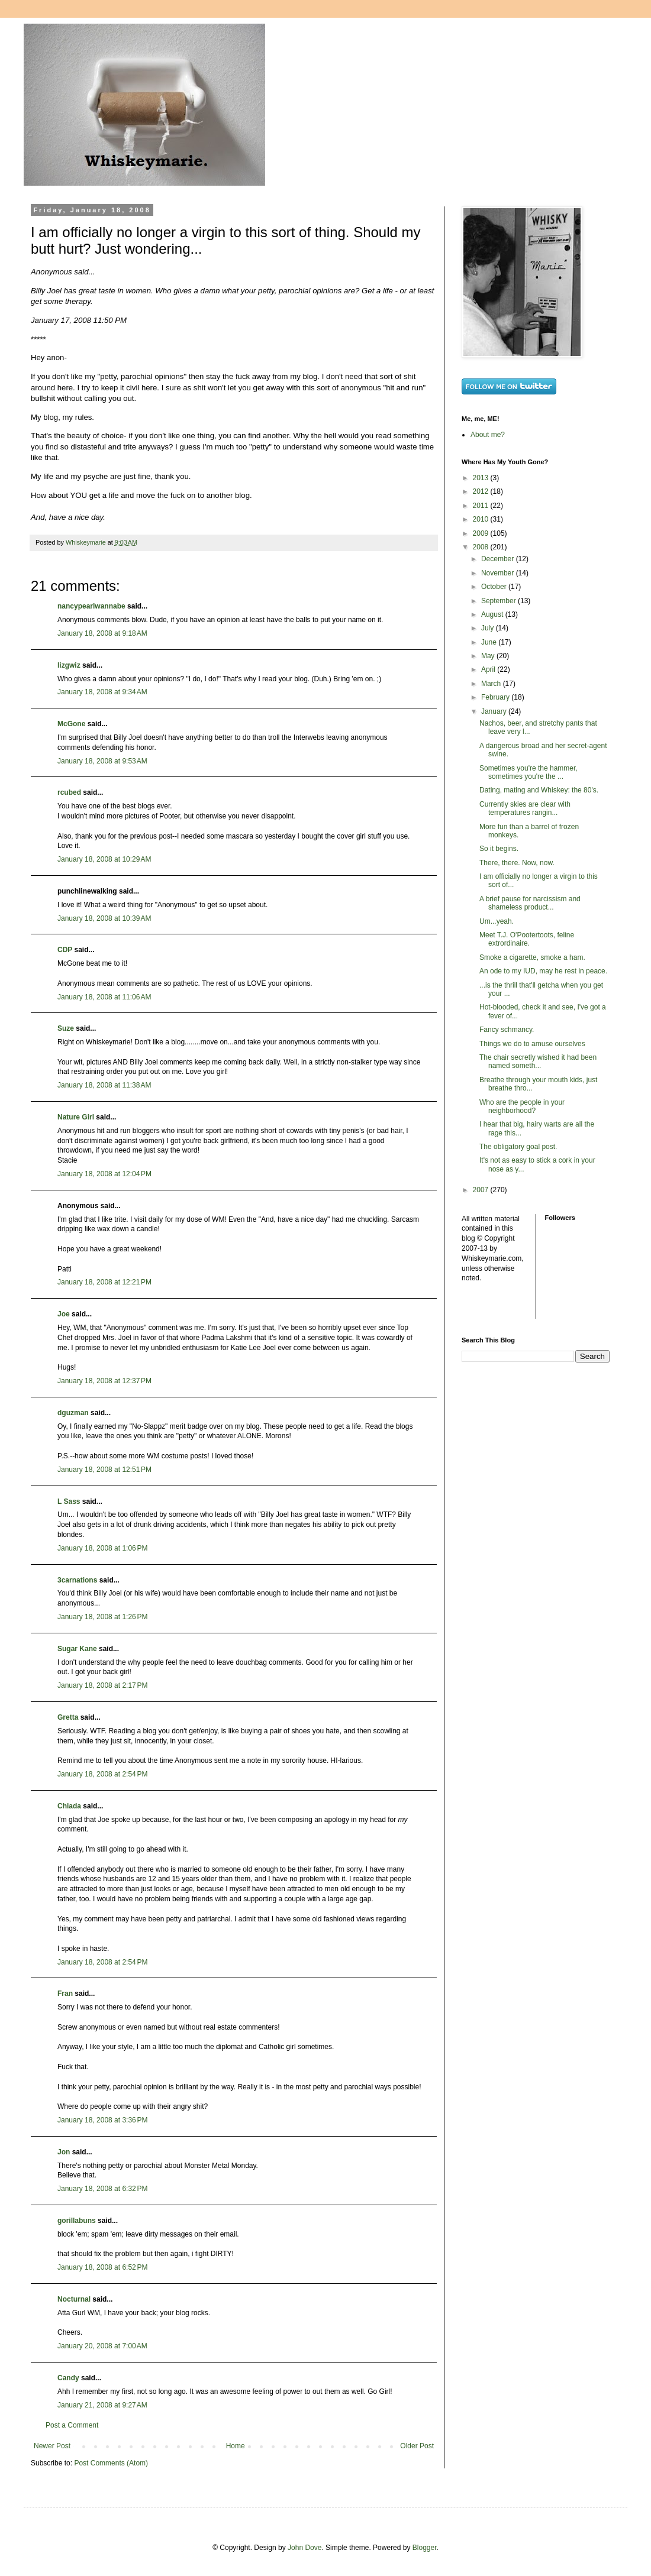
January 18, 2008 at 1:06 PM (102, 1548)
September (499, 601)
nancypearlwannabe (91, 606)
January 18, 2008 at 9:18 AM (102, 633)
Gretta (67, 1717)
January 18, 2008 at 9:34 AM (102, 692)
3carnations (77, 1580)
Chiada (69, 1806)
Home (235, 2446)
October (494, 586)
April (489, 669)
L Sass (68, 1501)
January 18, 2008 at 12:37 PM (104, 1381)
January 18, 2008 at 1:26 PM (102, 1617)
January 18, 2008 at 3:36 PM (102, 2120)
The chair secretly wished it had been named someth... (538, 1061)
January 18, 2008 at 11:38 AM (104, 1085)
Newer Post (52, 2446)
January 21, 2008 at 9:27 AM (102, 2405)
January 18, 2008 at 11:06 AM (104, 997)
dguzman (73, 1413)
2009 (482, 533)
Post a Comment (72, 2425)
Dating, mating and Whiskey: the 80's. (538, 790)
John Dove (304, 2547)
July (488, 628)
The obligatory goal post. (518, 1147)
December (498, 559)
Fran (65, 1993)
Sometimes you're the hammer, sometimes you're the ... (528, 772)
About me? (487, 435)
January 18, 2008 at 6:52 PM (102, 2267)
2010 (482, 519)
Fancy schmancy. (506, 1029)
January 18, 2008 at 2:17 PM (102, 1685)
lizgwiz (68, 665)
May (489, 656)
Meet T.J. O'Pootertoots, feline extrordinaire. (526, 939)
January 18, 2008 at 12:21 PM (104, 1282)
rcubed (69, 792)
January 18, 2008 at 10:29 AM (104, 859)
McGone (71, 724)
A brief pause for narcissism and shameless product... (530, 903)
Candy (68, 2378)
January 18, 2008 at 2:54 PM (102, 1774)
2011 (482, 505)
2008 (482, 547)
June (489, 642)
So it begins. (498, 848)
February (496, 697)
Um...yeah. (496, 921)
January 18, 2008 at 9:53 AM (102, 761)
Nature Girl (75, 1117)
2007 (482, 1190)
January (494, 711)
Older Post (417, 2446)
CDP (64, 950)
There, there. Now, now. (517, 863)
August (493, 614)
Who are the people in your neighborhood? (522, 1106)
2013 (482, 478)
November (498, 573)
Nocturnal (74, 2299)
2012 (482, 491)
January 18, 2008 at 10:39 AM (104, 918)
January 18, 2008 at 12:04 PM (104, 1174)
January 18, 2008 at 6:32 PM (102, 2189)
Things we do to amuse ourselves (532, 1044)
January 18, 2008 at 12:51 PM (104, 1469)
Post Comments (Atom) (111, 2463)
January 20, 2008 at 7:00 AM (102, 2346)
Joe (63, 1314)
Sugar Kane (77, 1649)
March (492, 683)
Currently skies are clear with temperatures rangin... (525, 808)
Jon (63, 2152)
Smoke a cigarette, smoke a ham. (532, 957)
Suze (65, 1028)
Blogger (424, 2547)
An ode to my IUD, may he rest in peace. (543, 971)
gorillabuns (76, 2220)
